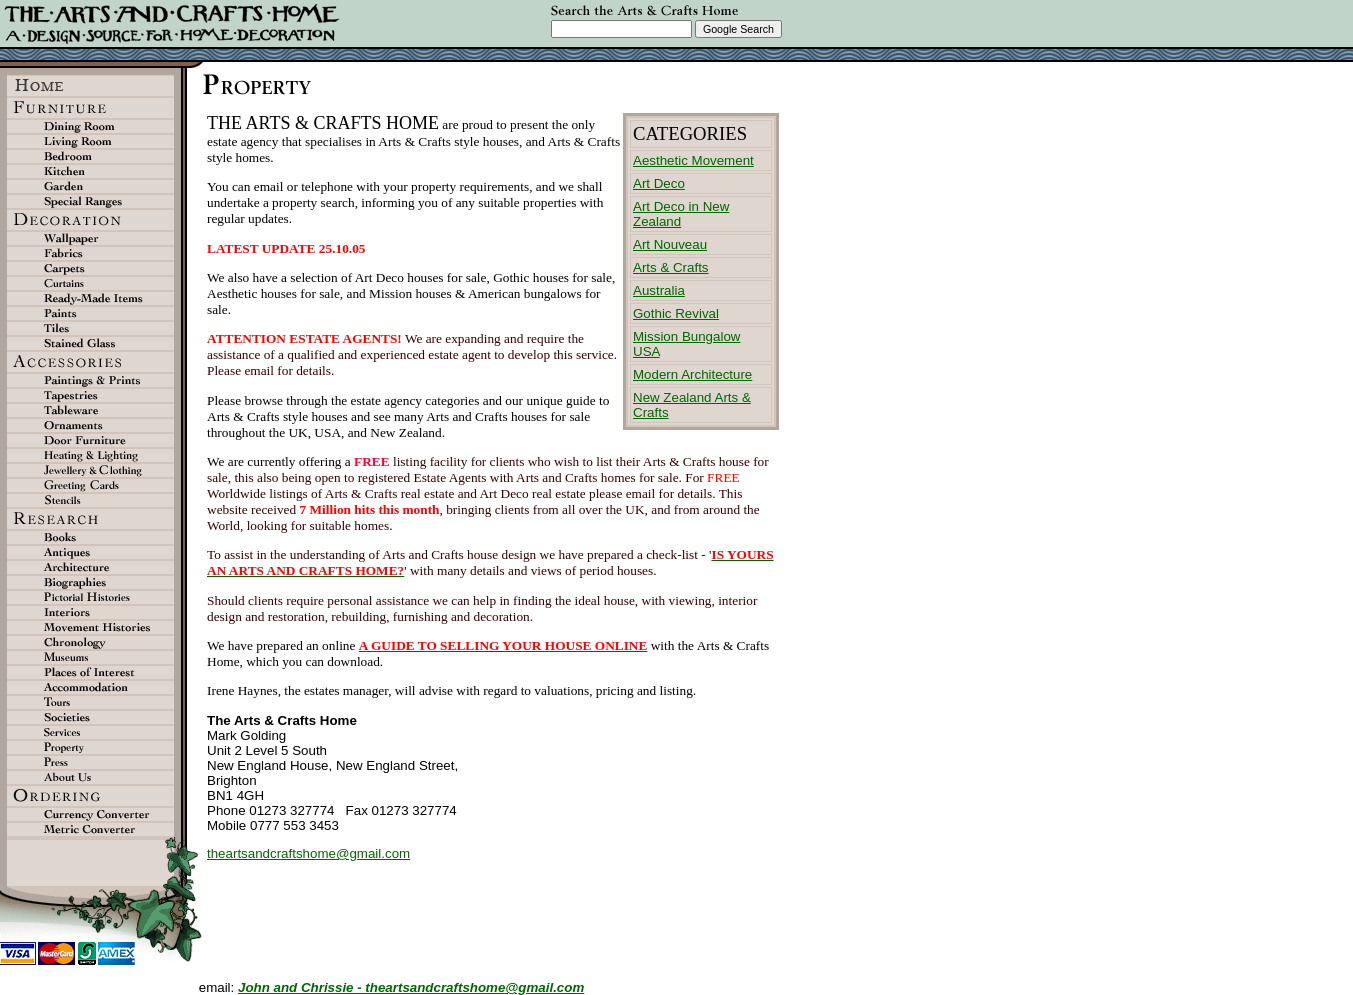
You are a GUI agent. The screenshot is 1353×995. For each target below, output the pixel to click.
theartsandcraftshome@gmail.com (308, 853)
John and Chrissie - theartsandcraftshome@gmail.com (411, 987)
